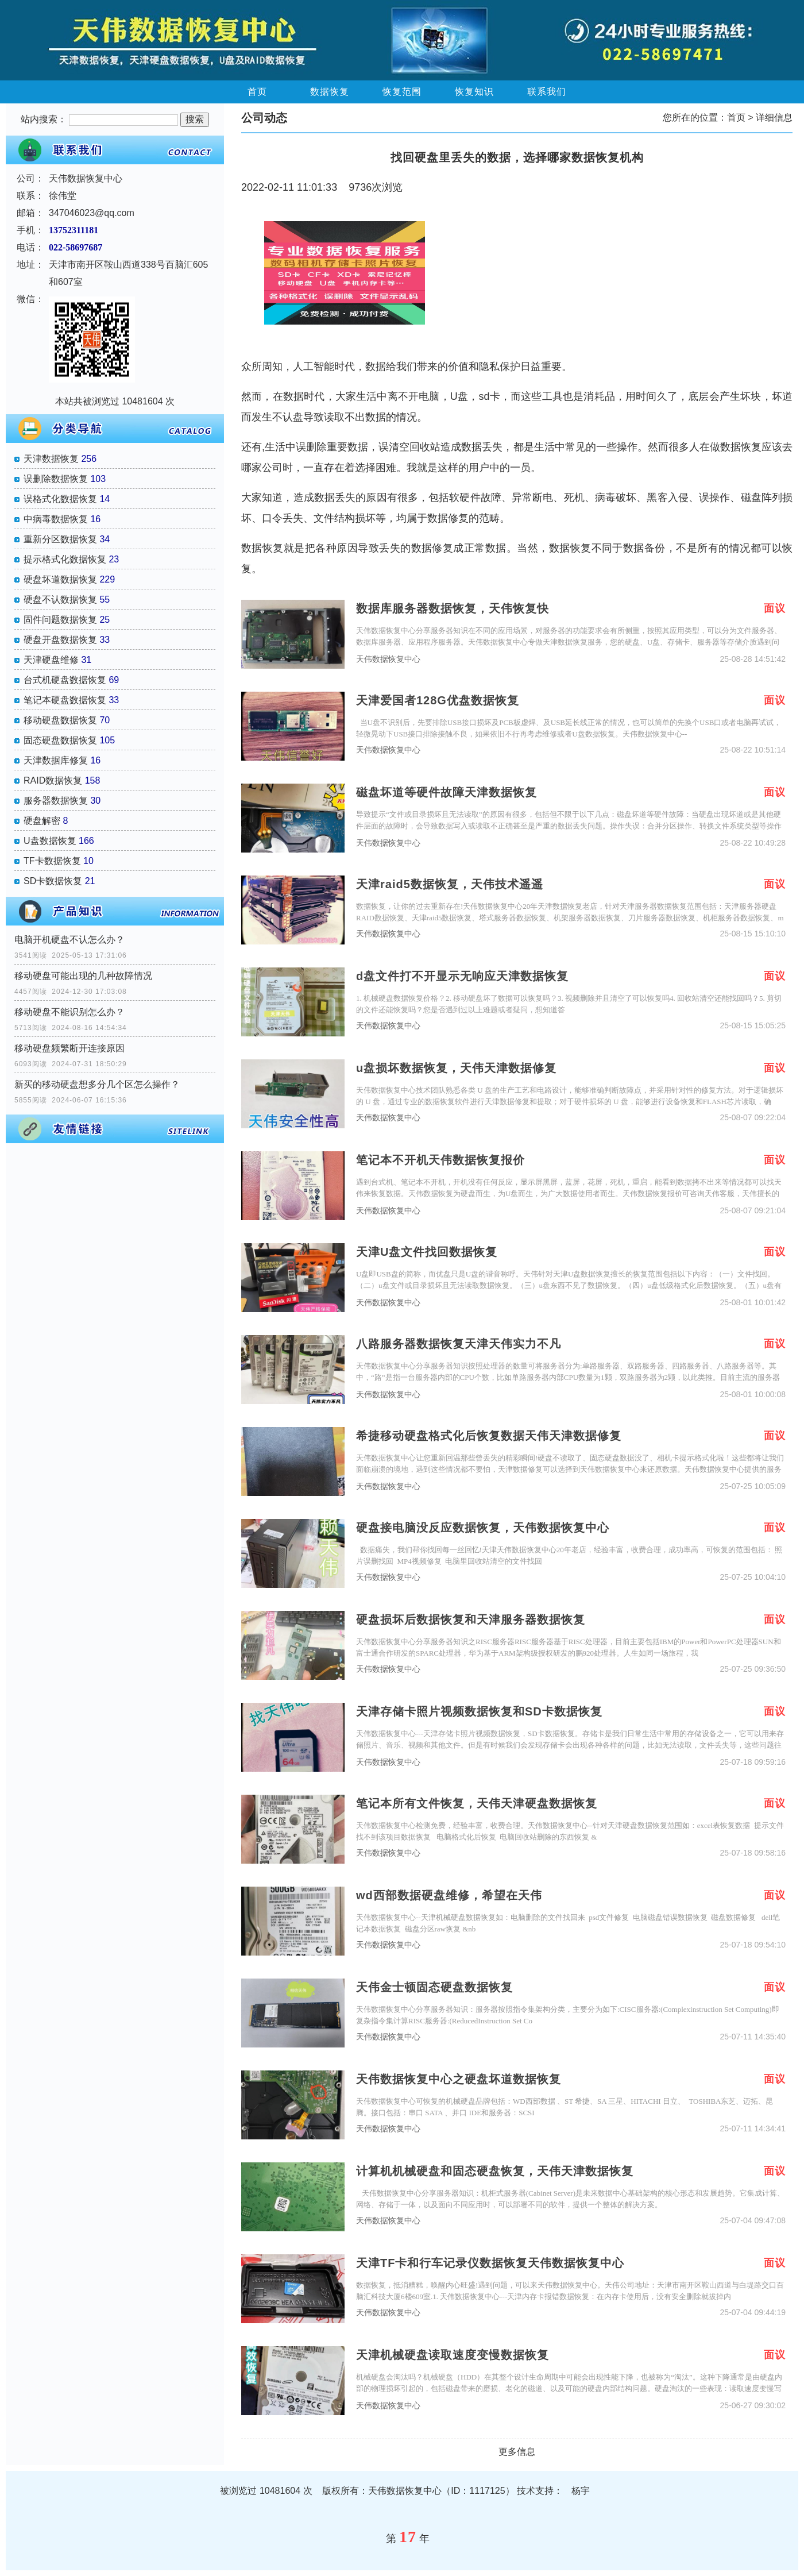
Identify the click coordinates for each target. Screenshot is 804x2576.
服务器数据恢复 (56, 800)
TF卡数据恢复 (52, 861)
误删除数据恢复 (56, 479)
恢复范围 (402, 92)
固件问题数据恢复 (60, 619)
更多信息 (516, 2452)
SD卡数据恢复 (53, 881)
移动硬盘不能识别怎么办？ (69, 1012)
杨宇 (580, 2491)
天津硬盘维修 (51, 660)
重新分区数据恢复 (60, 539)
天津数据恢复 (51, 459)
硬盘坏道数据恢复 (60, 579)
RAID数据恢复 (53, 780)
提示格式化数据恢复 (65, 559)
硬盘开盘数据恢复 (60, 640)
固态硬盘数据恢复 (60, 740)
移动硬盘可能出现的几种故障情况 (83, 976)
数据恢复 (329, 92)
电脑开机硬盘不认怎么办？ (69, 939)
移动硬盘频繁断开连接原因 (69, 1048)
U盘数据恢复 (50, 841)
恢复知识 (474, 92)
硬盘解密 (42, 821)
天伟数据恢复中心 (388, 659)
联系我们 (546, 92)
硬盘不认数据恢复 (60, 599)
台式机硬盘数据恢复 (65, 680)
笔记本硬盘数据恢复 (65, 700)
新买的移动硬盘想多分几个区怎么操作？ (97, 1084)
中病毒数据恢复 (56, 519)
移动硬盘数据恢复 (60, 720)
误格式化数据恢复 (60, 499)
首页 (257, 92)
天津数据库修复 (56, 760)
